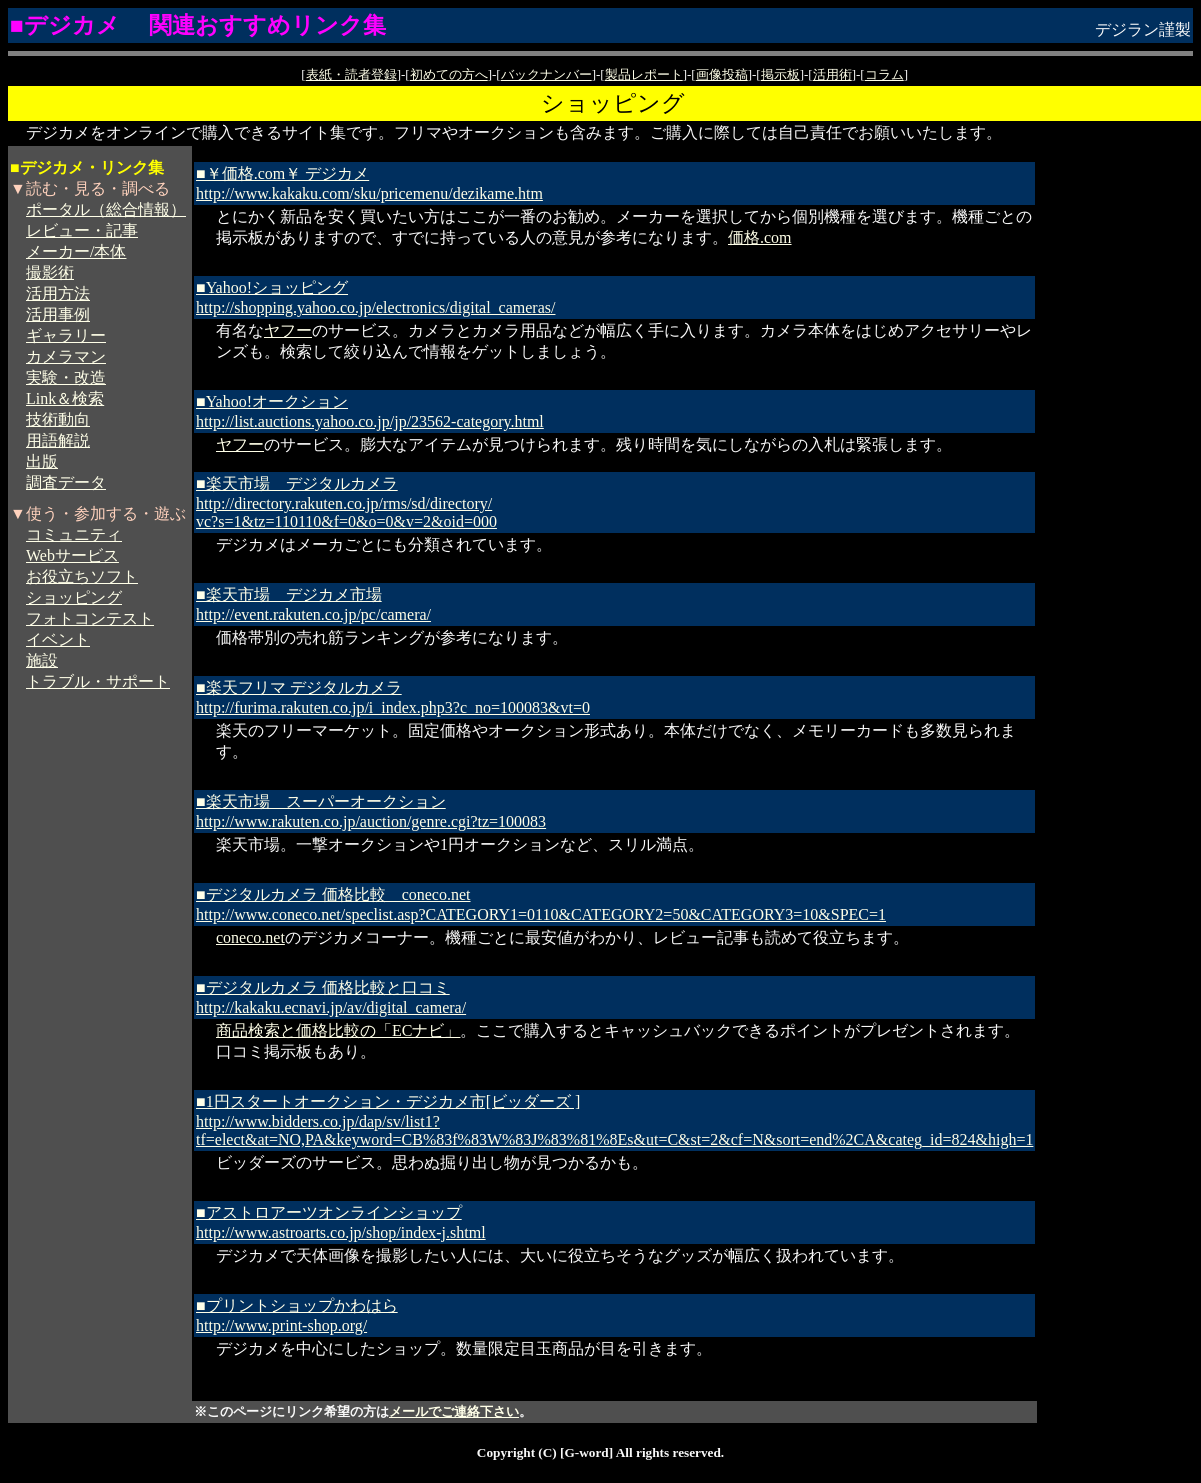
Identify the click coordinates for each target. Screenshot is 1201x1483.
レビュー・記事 (82, 230)
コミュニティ (74, 534)
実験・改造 (66, 377)
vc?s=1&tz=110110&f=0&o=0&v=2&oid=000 (346, 521)
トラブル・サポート (98, 681)
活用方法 (58, 293)
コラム (884, 74)
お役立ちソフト (82, 576)
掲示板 (780, 74)
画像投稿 (722, 74)
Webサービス (72, 555)
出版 (42, 461)
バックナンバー (546, 74)
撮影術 (50, 272)
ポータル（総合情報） (106, 209)
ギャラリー (66, 335)
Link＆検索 (65, 398)
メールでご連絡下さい (454, 1411)
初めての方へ (449, 74)
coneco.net (250, 937)
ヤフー (288, 330)
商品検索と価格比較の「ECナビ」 (338, 1030)
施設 (42, 660)
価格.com (760, 237)
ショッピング (74, 597)
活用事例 (58, 314)
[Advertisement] (1119, 423)
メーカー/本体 (76, 251)
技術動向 (58, 419)
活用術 (832, 74)
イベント (58, 639)
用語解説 (58, 440)
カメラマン (66, 356)
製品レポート (644, 74)
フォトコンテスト (90, 618)
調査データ (66, 482)
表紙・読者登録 (351, 74)
